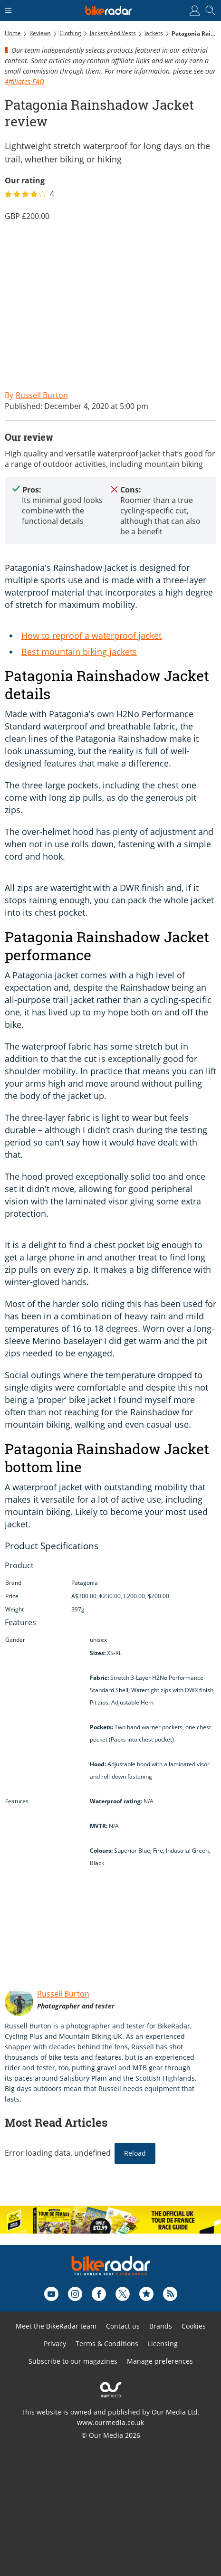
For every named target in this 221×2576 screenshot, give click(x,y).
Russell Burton (63, 1994)
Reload (135, 2153)
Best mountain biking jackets (79, 651)
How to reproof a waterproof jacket (91, 635)
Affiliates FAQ (24, 81)
